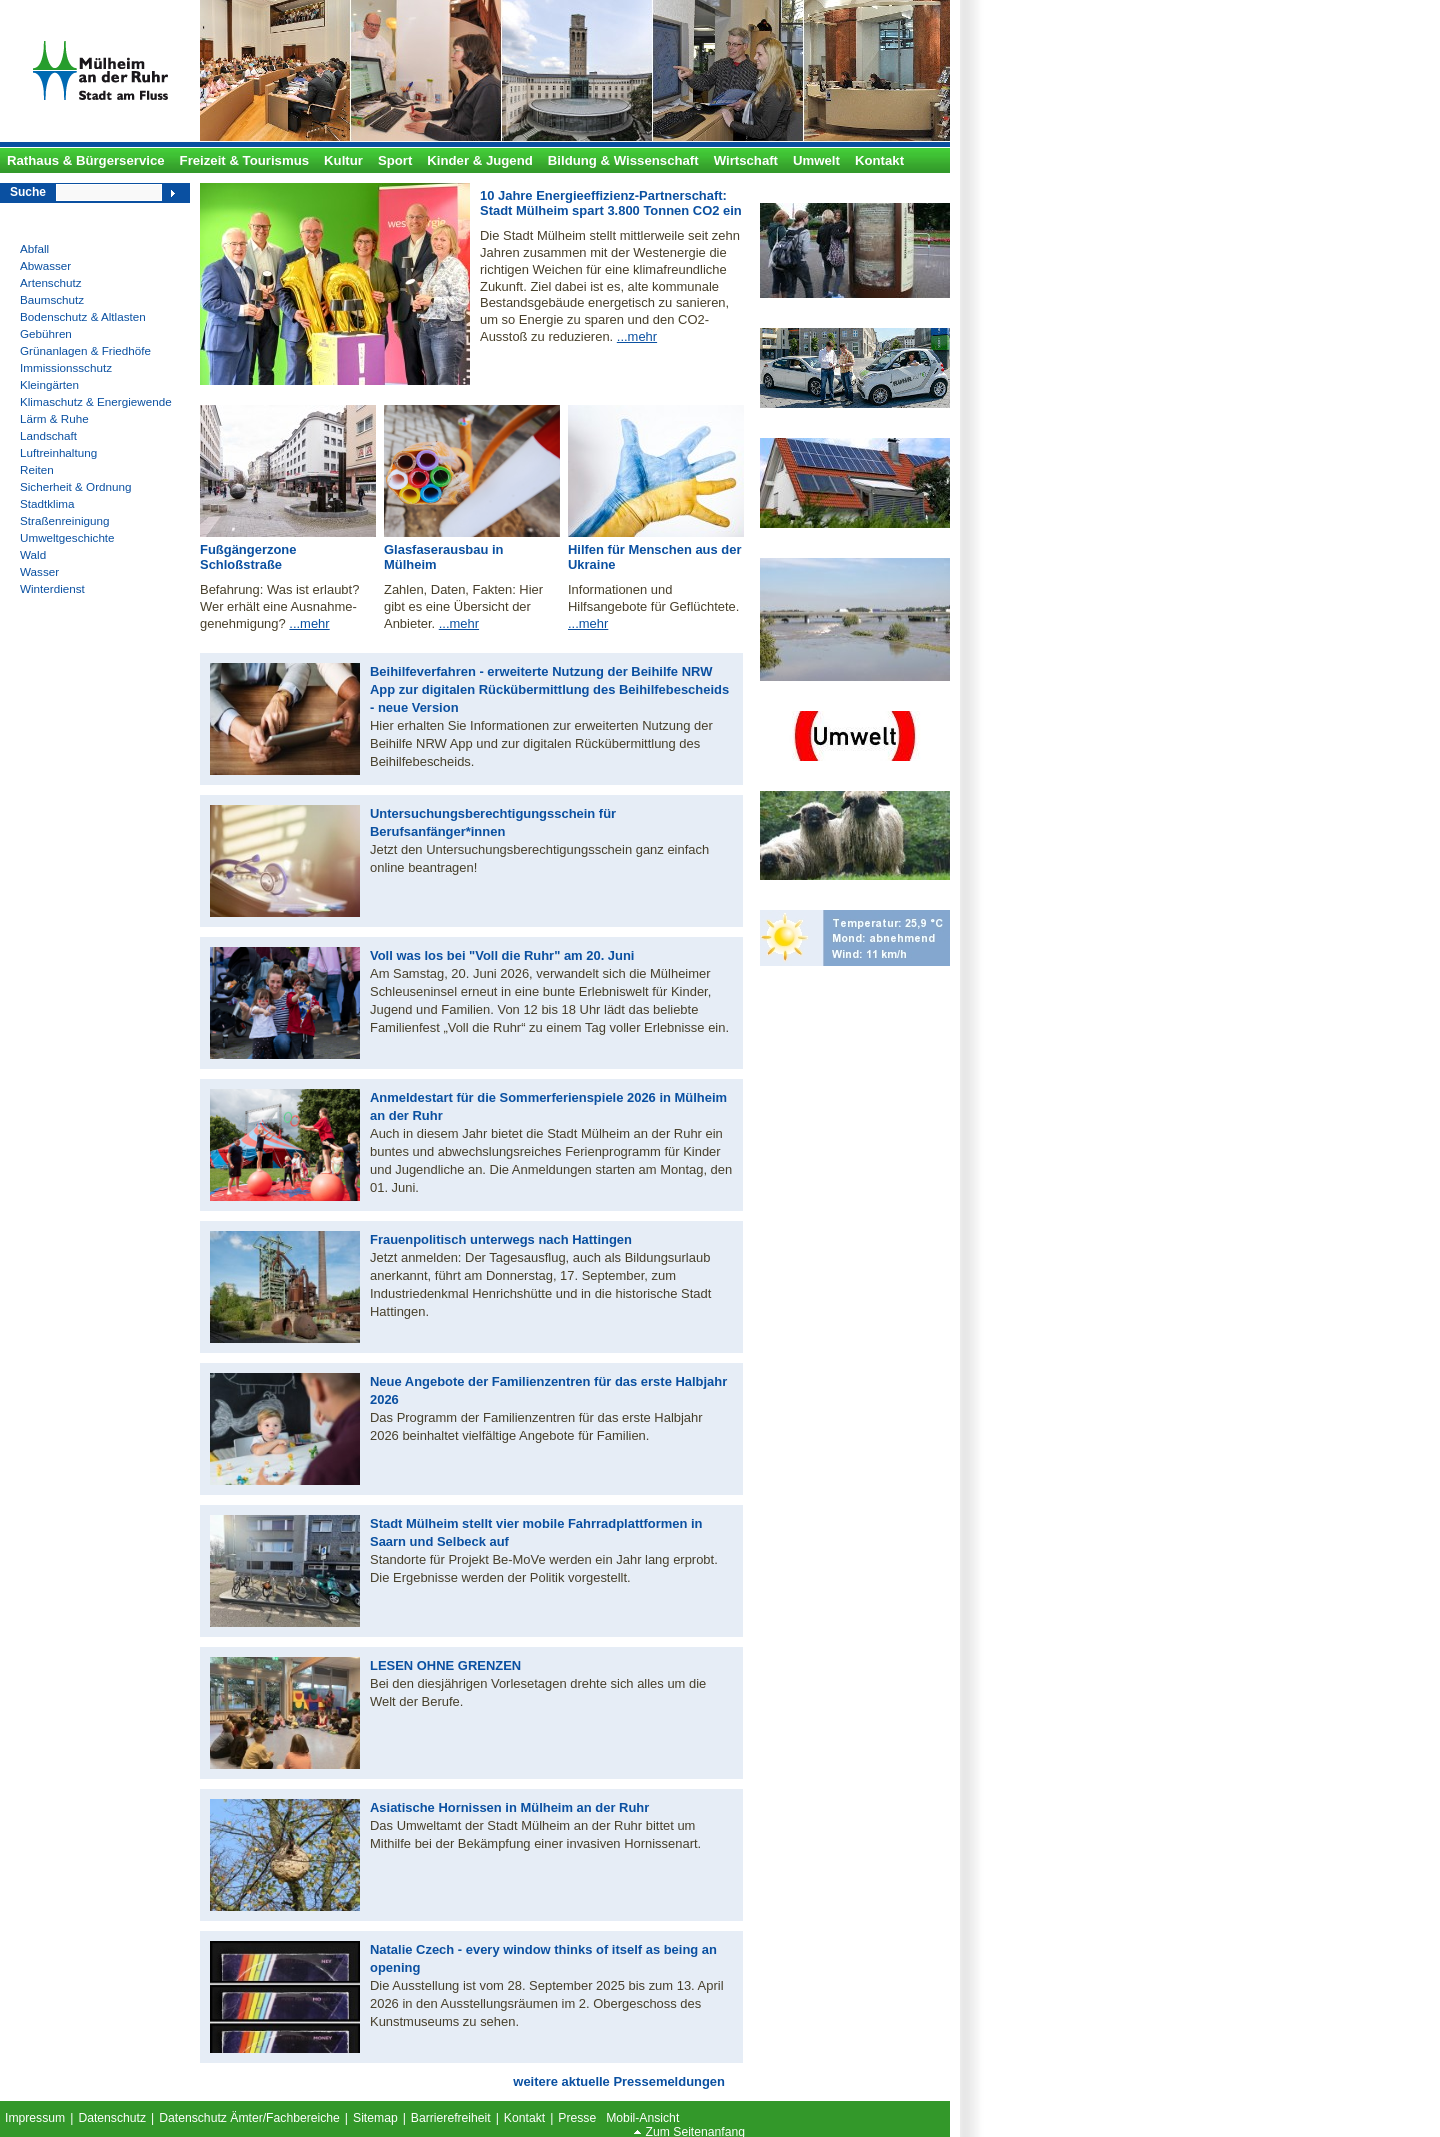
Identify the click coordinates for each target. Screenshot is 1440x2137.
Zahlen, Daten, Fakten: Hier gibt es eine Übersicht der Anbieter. (463, 606)
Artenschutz (51, 282)
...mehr (637, 336)
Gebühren (46, 333)
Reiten (37, 469)
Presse (577, 2118)
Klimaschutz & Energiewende (96, 401)
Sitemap (375, 2118)
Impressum (35, 2118)
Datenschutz (112, 2118)
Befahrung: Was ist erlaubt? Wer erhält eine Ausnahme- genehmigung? (279, 606)
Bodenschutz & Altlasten (83, 316)
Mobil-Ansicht (642, 2118)
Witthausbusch (811, 780)
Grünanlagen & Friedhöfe (85, 350)
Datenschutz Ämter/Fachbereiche (249, 2118)
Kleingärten (49, 384)
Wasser (39, 571)
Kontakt (524, 2118)
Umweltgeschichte (67, 537)
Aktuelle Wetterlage (824, 899)
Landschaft (48, 435)
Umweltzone (804, 700)
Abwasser (45, 265)
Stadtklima (47, 503)
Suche (28, 192)
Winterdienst (52, 588)
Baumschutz (52, 299)
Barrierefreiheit (451, 2118)
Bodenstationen (814, 192)
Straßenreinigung (64, 520)
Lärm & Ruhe (54, 418)
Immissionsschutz (66, 367)
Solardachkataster (820, 427)
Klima (786, 317)
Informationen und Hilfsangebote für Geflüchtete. (653, 598)
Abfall (34, 248)
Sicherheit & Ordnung (75, 486)
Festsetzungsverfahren (834, 547)
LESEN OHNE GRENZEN (445, 1665)
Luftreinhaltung (58, 452)
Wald (33, 554)
